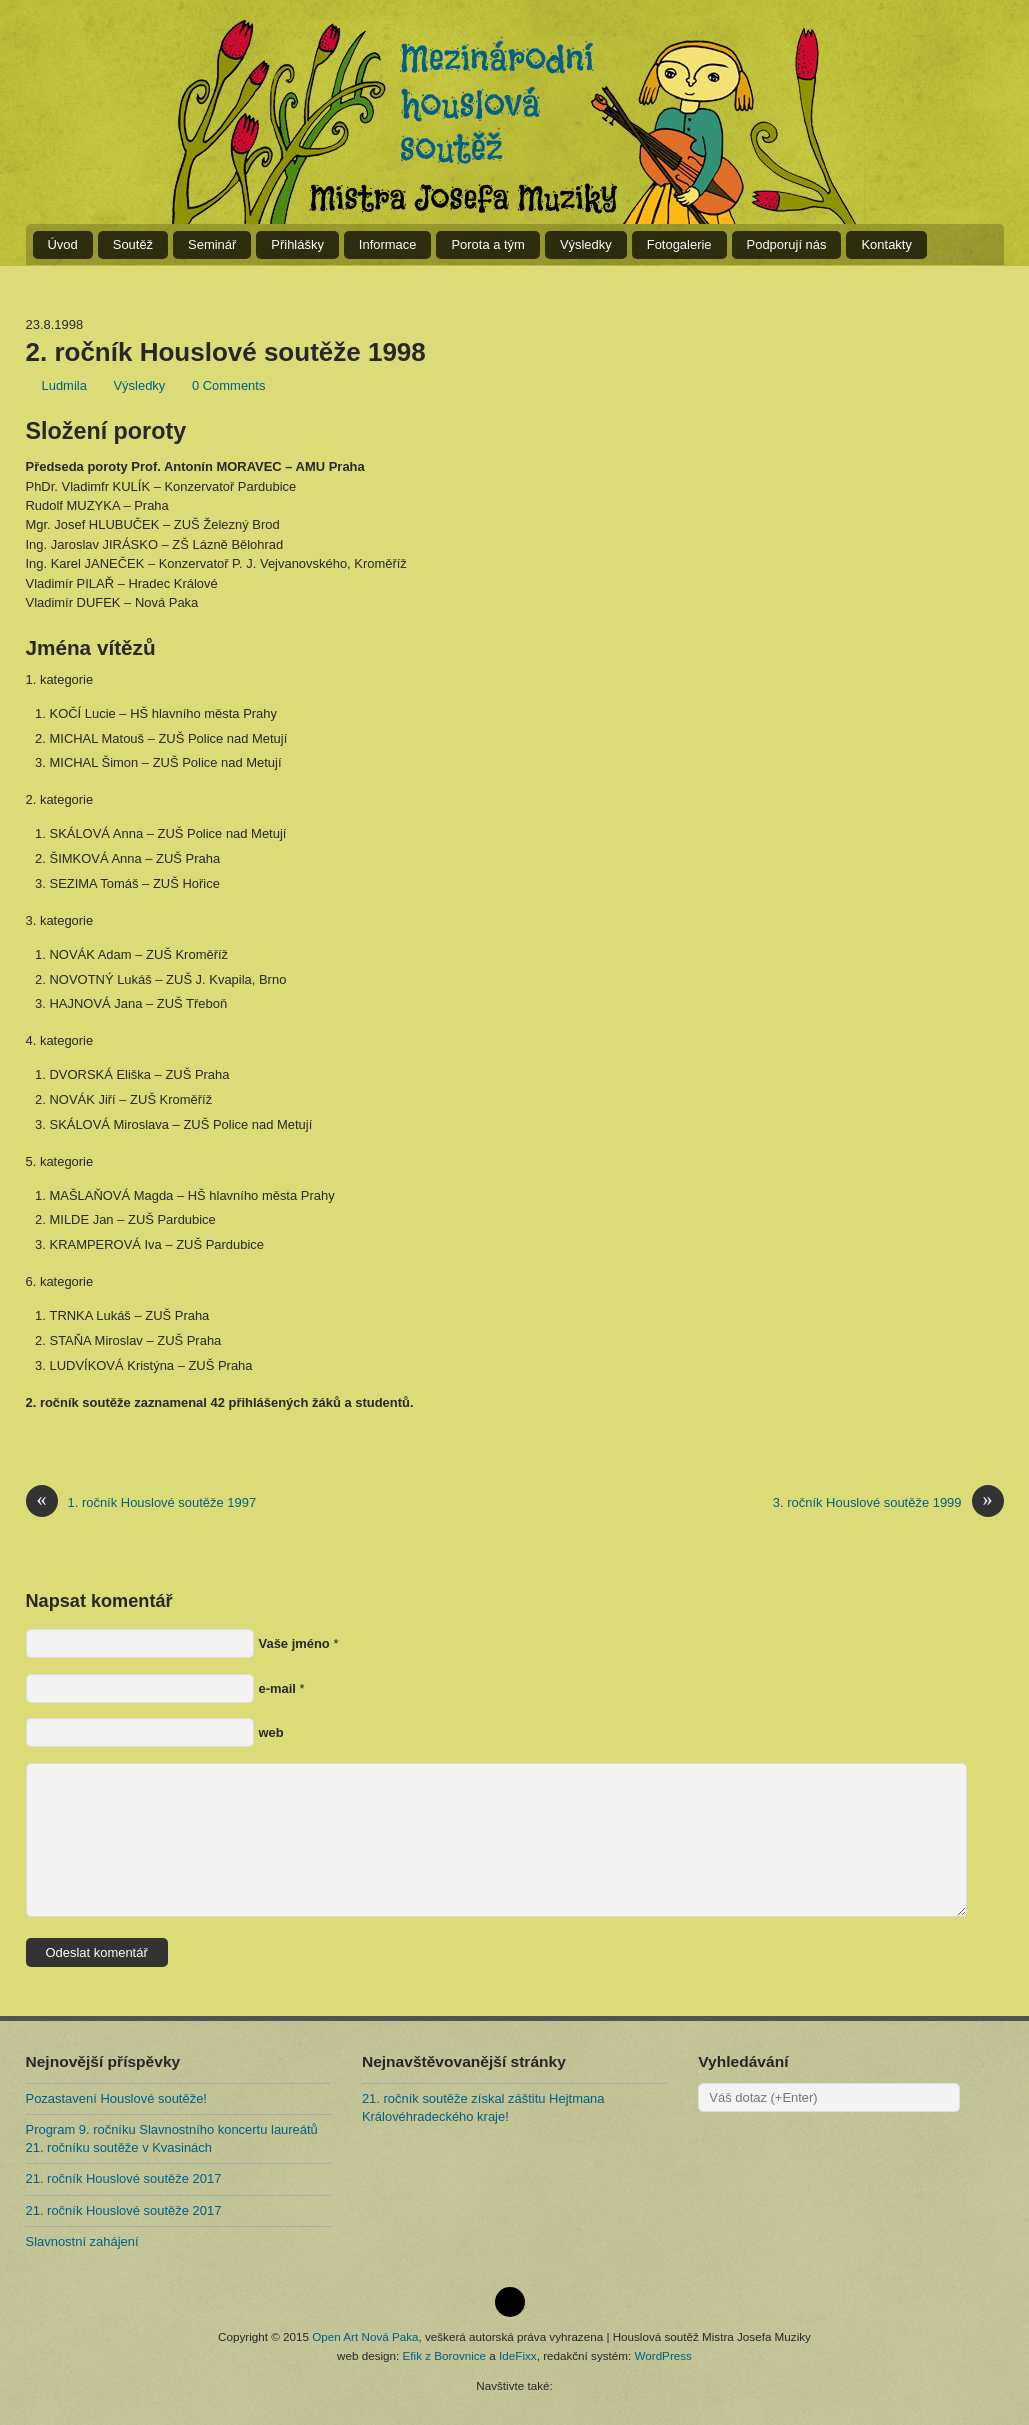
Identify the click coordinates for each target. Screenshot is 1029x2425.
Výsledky (586, 244)
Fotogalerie (679, 244)
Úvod (63, 244)
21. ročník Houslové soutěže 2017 (124, 2178)
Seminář (212, 244)
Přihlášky (297, 244)
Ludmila (64, 385)
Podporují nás (787, 244)
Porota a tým (487, 244)
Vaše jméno (294, 1643)
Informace (388, 244)
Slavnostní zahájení (82, 2241)
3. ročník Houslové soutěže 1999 (888, 1502)
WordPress (662, 2355)
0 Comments (228, 385)
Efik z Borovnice (445, 2355)
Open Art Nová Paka (365, 2336)
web (271, 1732)
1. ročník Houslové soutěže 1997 (141, 1502)
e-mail (277, 1688)
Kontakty (886, 244)
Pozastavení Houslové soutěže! (116, 2098)
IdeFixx (518, 2355)
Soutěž (133, 244)
